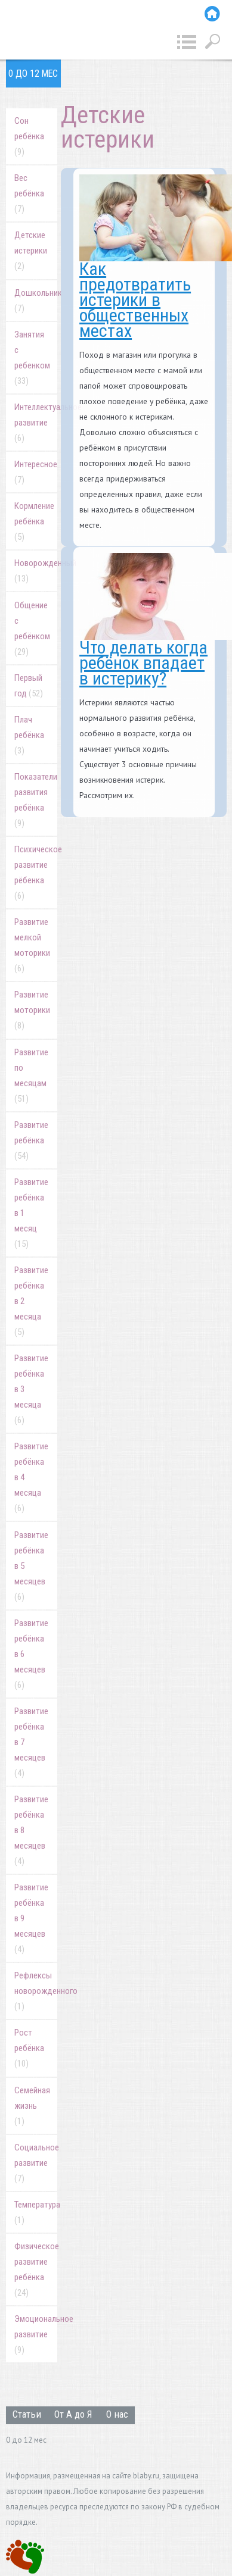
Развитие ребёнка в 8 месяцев (31, 1830)
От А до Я (73, 2414)
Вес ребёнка (29, 193)
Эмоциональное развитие (35, 2334)
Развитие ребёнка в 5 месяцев (31, 1566)
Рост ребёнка (29, 2048)
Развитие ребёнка (31, 1140)
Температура (35, 2212)
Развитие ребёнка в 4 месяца (31, 1477)
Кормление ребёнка (34, 521)
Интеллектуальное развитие (35, 422)
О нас (117, 2414)
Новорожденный (35, 571)
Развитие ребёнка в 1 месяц (31, 1213)
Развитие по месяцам (31, 1075)
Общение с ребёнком (32, 628)
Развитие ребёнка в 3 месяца (31, 1389)
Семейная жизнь (32, 2106)
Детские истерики (30, 250)
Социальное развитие (35, 2163)
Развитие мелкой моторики (32, 945)
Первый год (28, 686)
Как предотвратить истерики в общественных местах (135, 299)
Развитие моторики (32, 1010)
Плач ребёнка (29, 735)
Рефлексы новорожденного (35, 1991)
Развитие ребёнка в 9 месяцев (31, 1918)
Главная (212, 13)
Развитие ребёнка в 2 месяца (31, 1301)
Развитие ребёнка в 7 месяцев (31, 1742)
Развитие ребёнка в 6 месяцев (31, 1654)
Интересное (35, 472)
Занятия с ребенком (32, 357)
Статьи (27, 2414)
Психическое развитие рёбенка (35, 872)
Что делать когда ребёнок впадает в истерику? (143, 663)
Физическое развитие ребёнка (35, 2269)
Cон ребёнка (29, 136)
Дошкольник (35, 300)
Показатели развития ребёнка (35, 800)
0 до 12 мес (33, 73)
